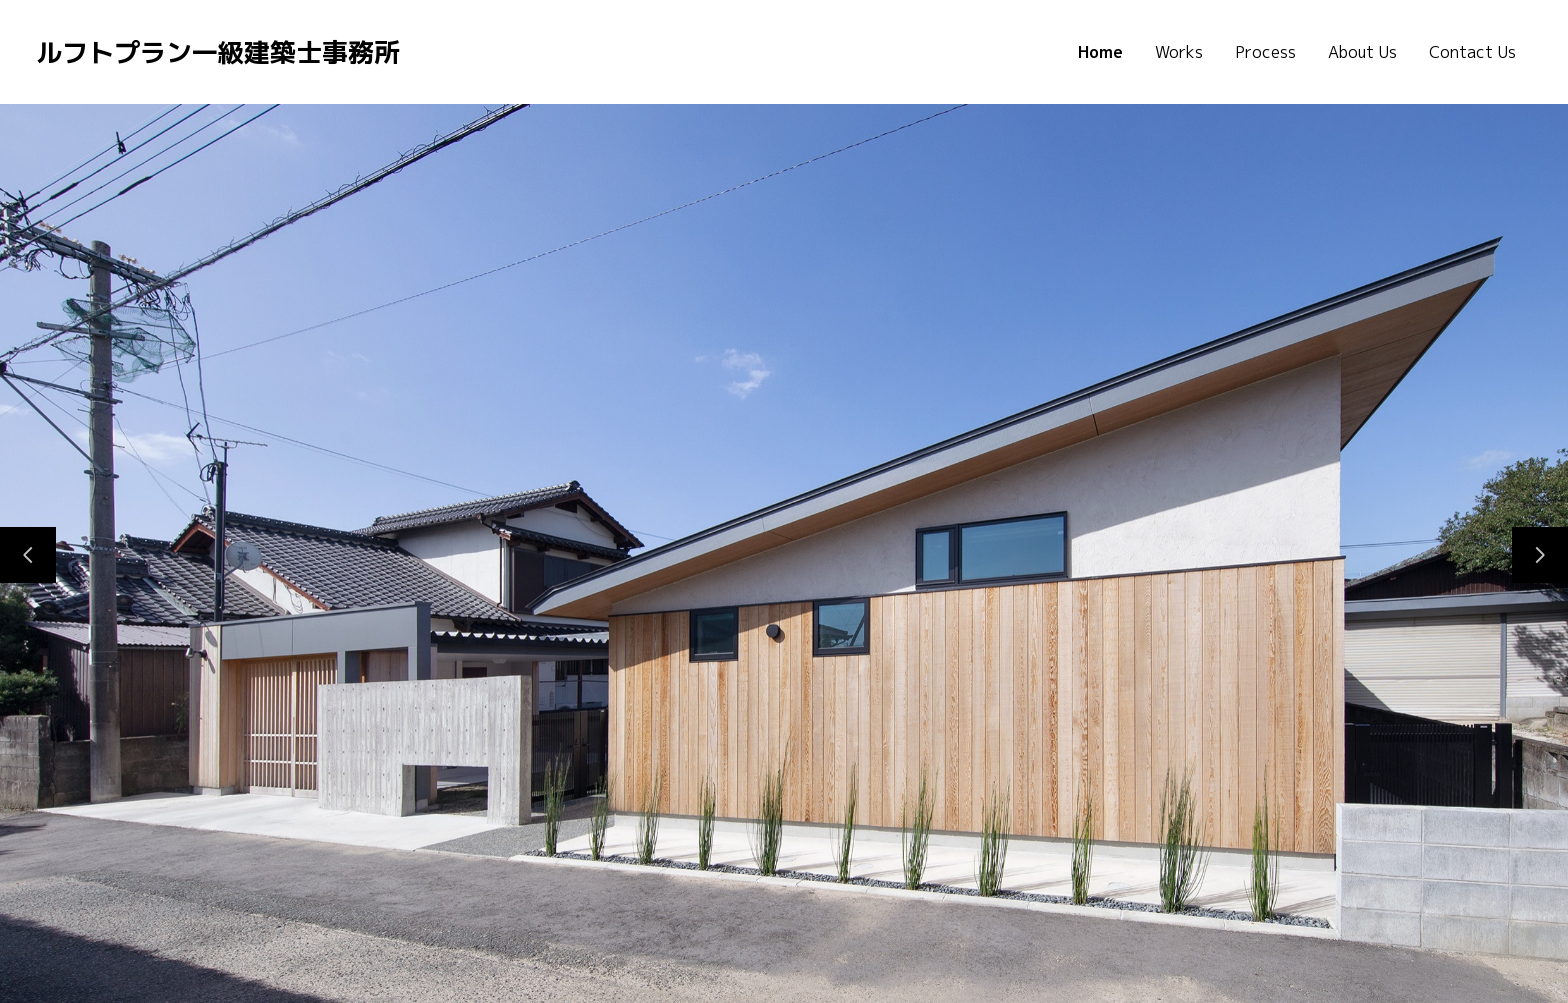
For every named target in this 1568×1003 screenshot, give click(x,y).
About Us (1362, 52)
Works (1179, 52)
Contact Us (1472, 52)
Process (1265, 52)
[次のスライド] (1540, 555)
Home (1100, 52)
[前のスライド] (28, 555)
